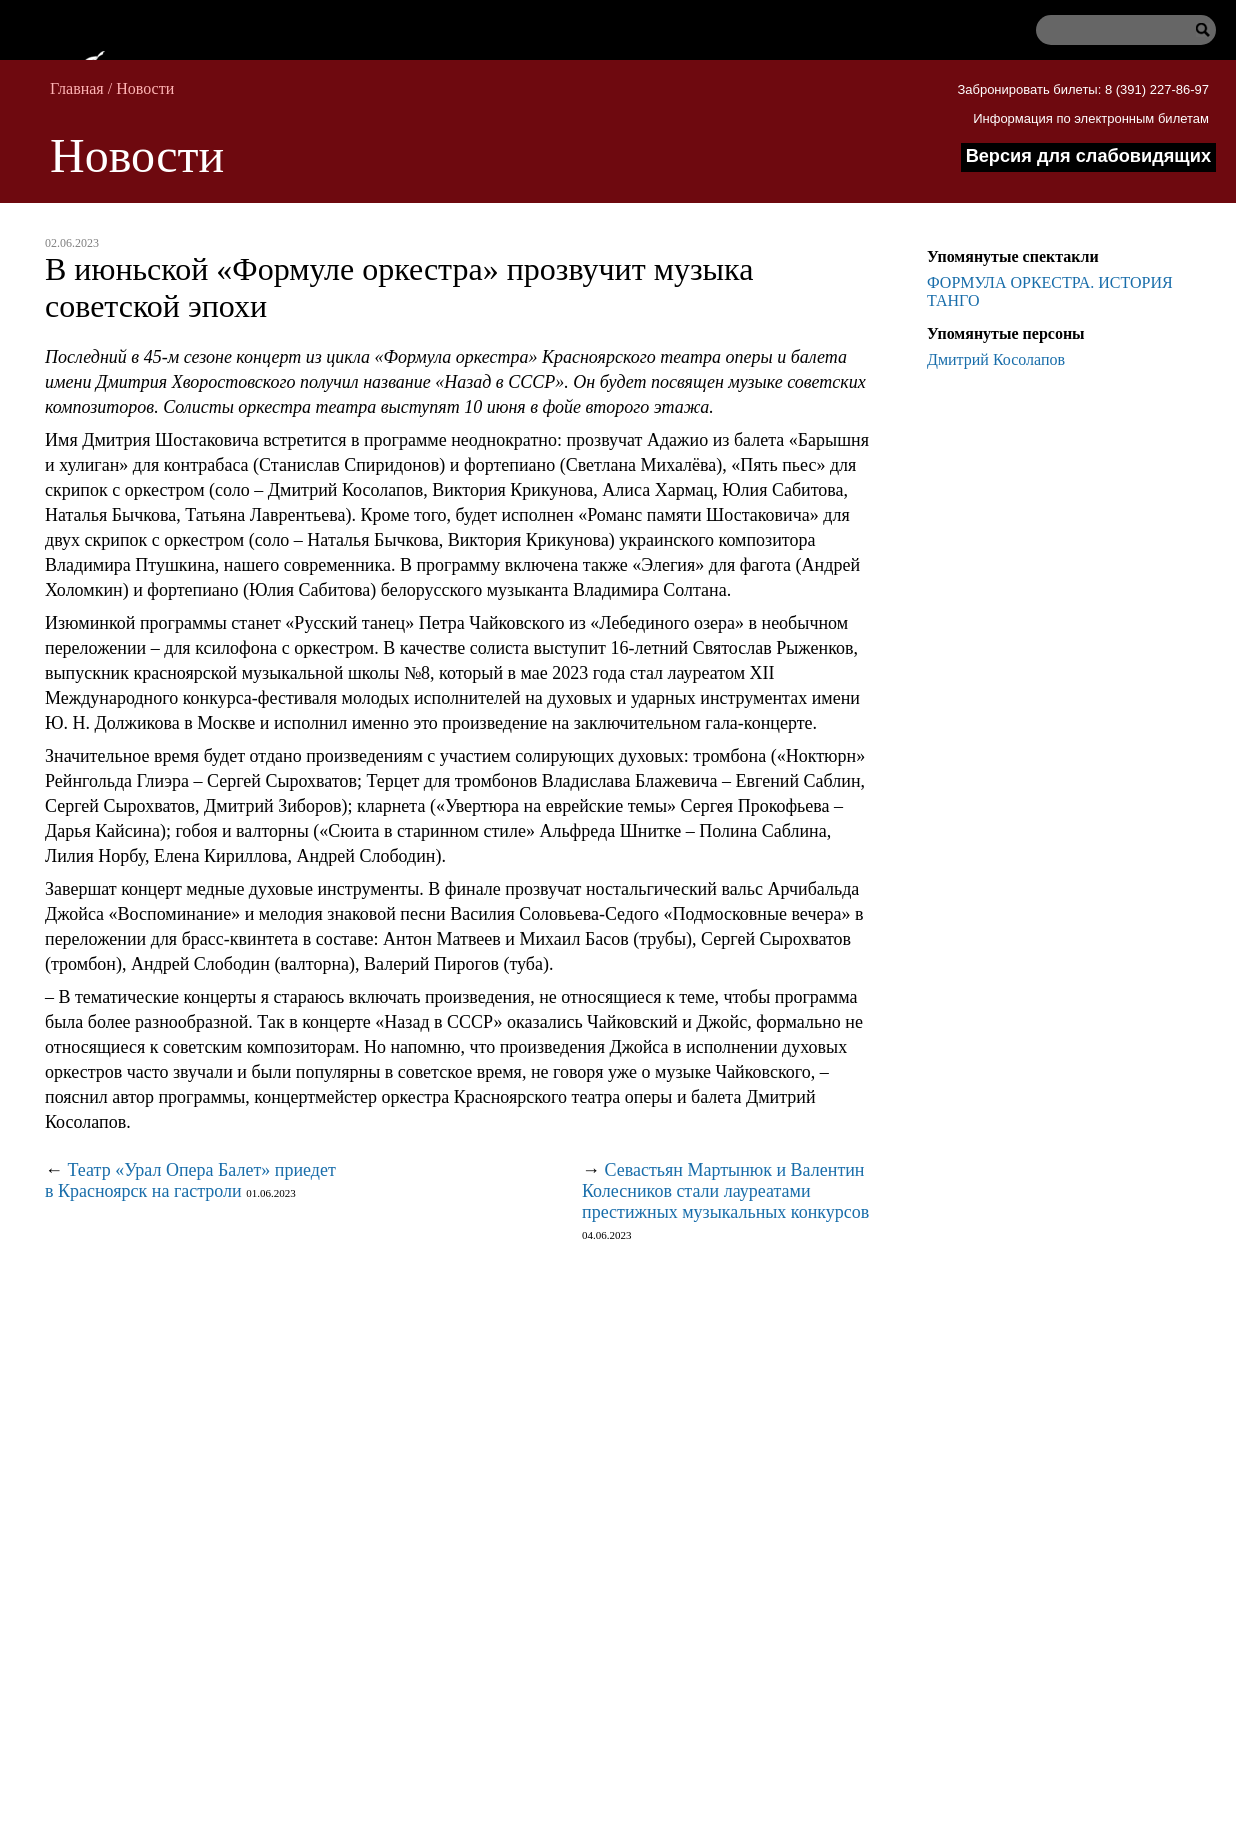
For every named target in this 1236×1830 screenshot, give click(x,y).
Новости (145, 88)
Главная (77, 88)
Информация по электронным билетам (1091, 118)
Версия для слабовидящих (1088, 156)
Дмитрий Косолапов (996, 359)
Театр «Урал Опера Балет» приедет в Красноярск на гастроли (190, 1180)
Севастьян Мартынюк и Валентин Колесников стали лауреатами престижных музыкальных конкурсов (725, 1191)
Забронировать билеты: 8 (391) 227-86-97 (1083, 89)
